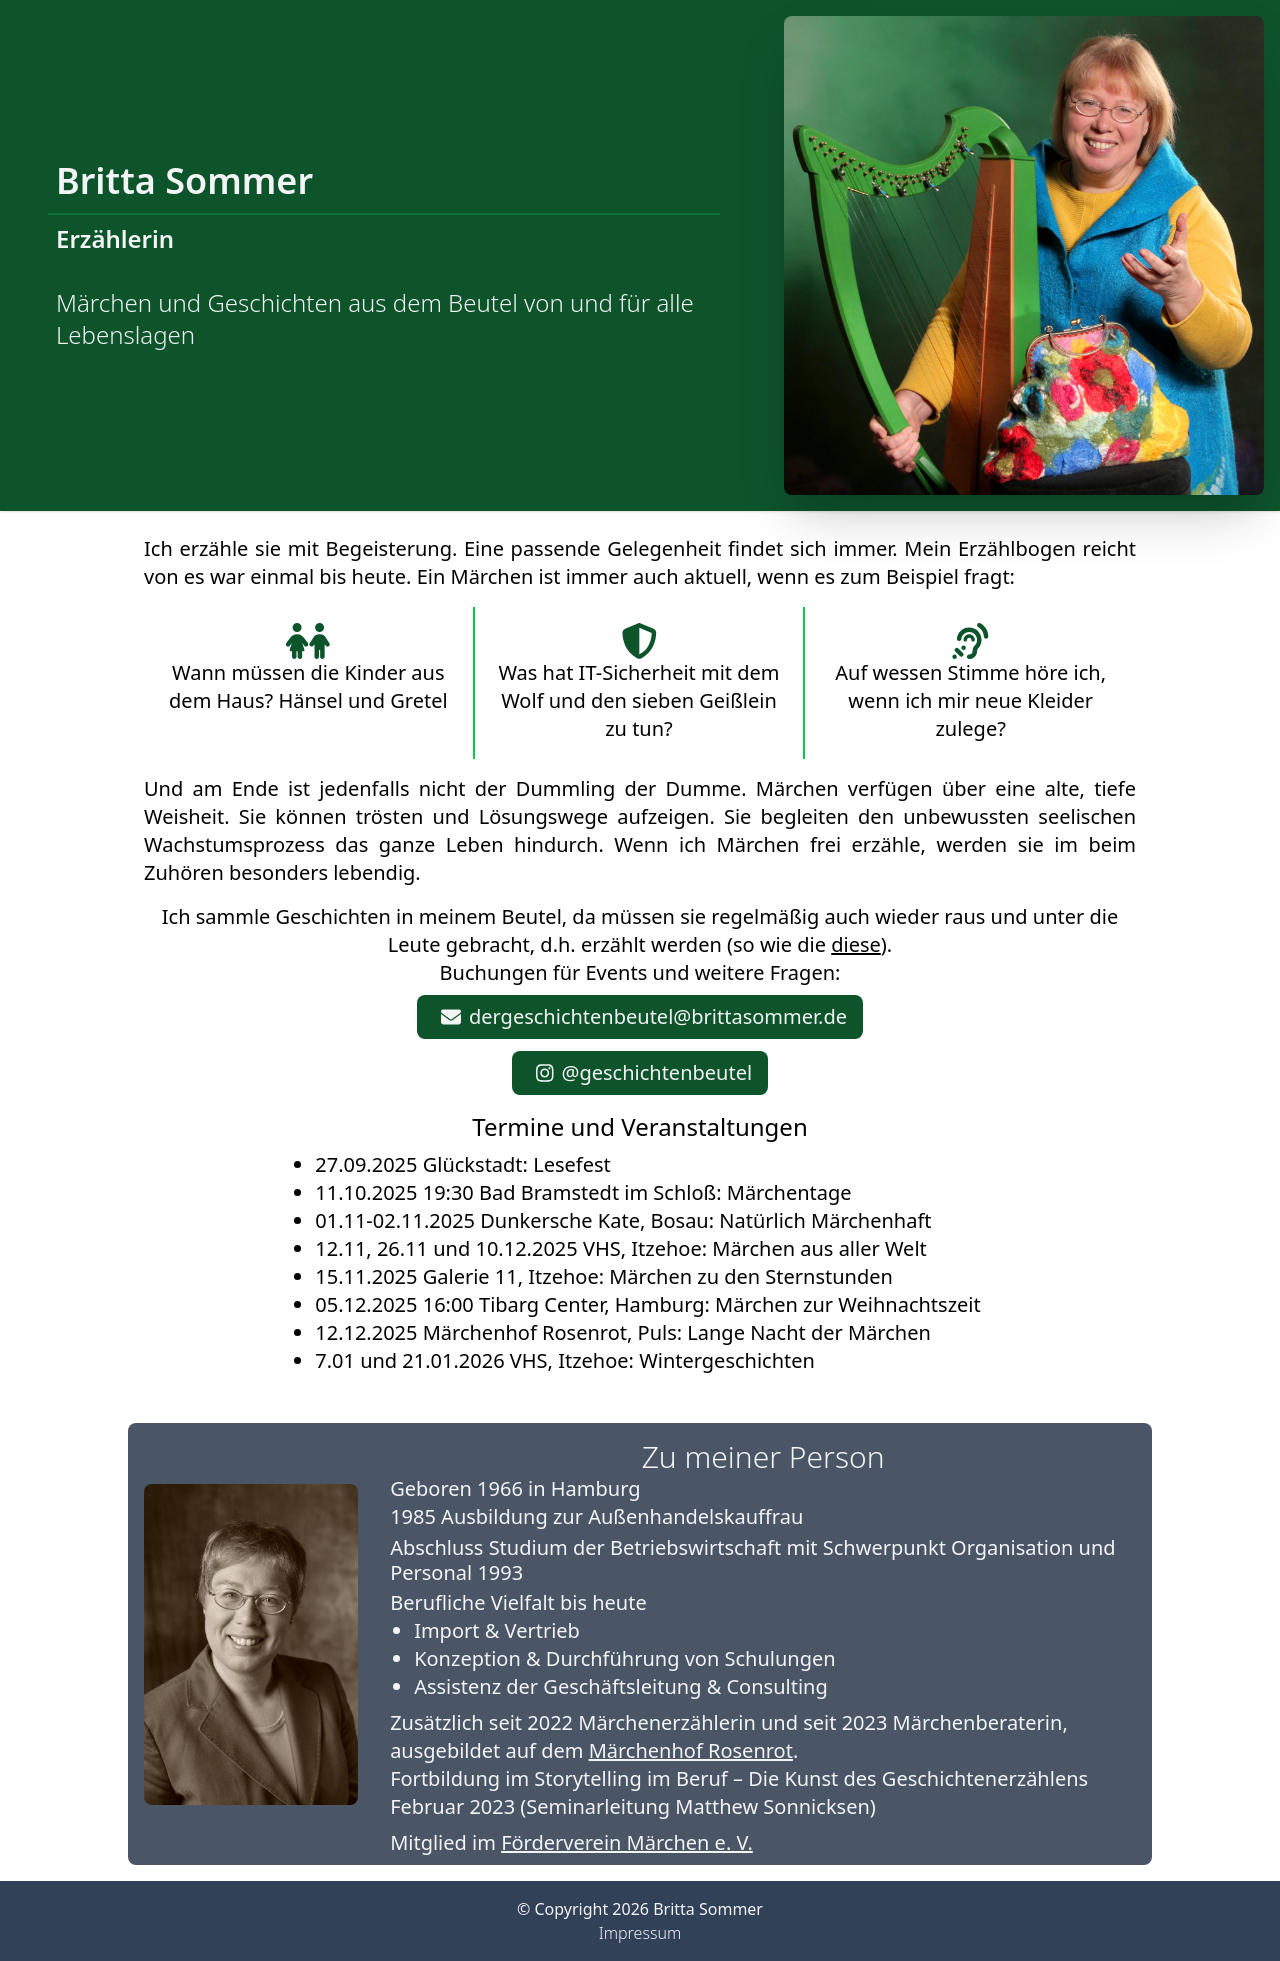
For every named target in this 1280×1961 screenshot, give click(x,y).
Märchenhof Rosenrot (691, 1750)
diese (856, 944)
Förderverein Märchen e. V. (627, 1842)
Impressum (640, 1933)
